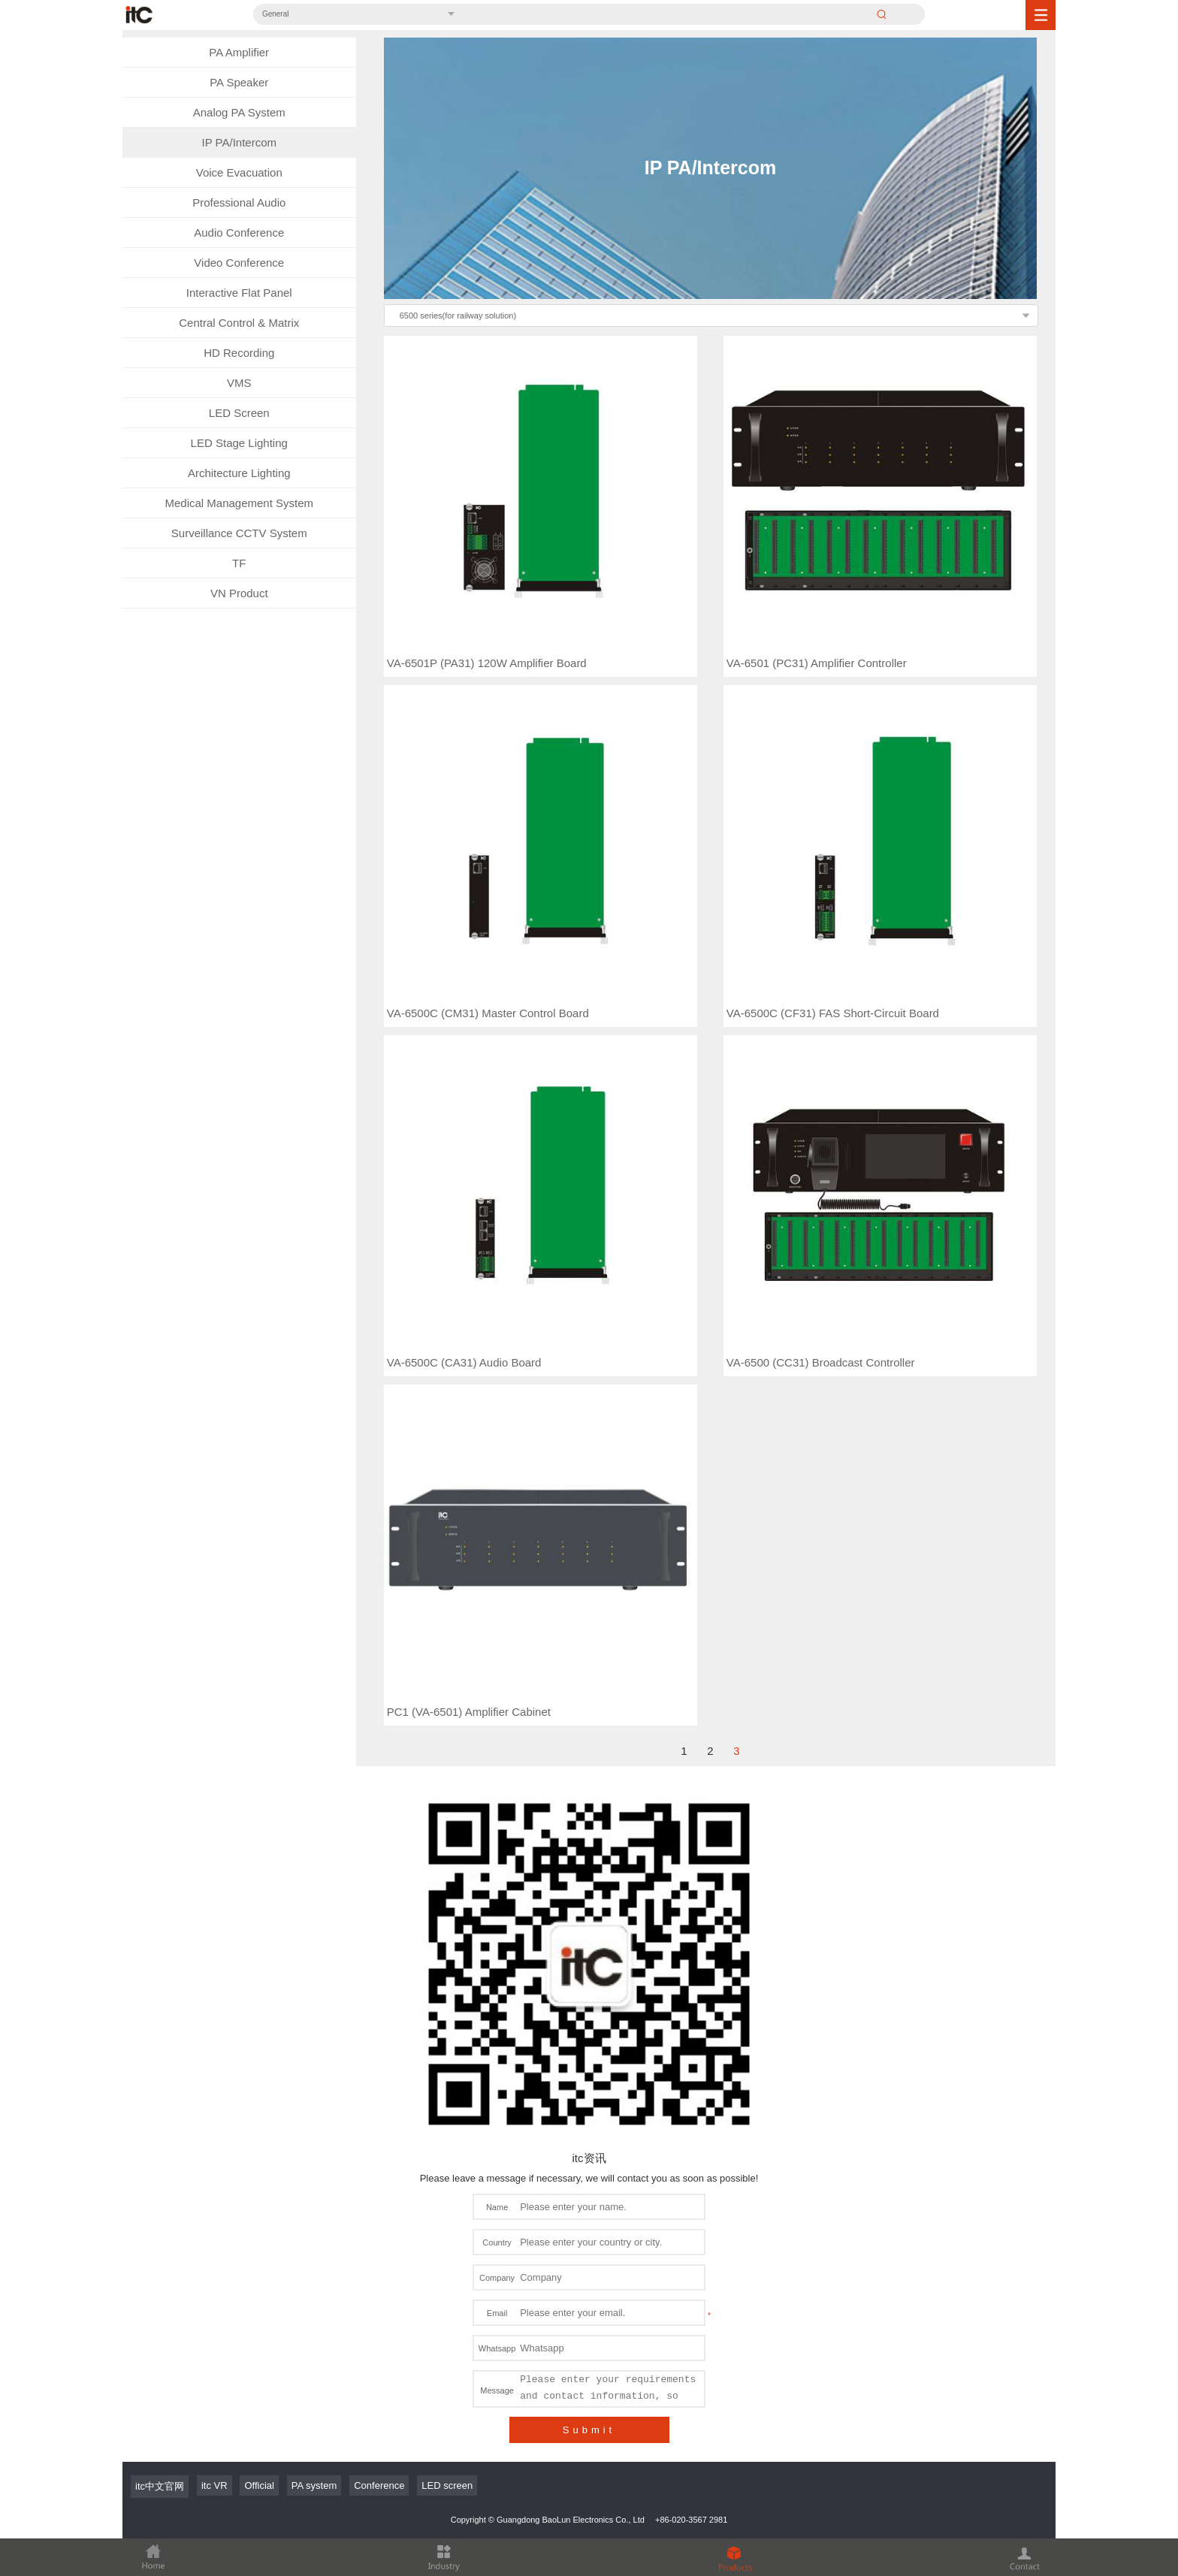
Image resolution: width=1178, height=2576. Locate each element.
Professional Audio (238, 202)
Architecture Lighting (239, 473)
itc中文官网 (159, 2321)
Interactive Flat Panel (239, 292)
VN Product (239, 593)
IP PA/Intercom (239, 142)
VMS (239, 382)
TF (239, 563)
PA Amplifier (239, 52)
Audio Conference (239, 232)
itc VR (214, 2320)
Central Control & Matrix (239, 322)
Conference (379, 2320)
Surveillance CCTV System (239, 533)
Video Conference (239, 262)
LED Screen (239, 412)
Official (259, 2320)
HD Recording (239, 352)
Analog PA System (239, 112)
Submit (589, 2264)
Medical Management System (239, 503)
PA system (314, 2320)
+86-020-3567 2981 (691, 2354)
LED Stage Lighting (239, 442)
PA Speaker (239, 82)
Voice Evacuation (239, 172)
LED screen (447, 2320)
